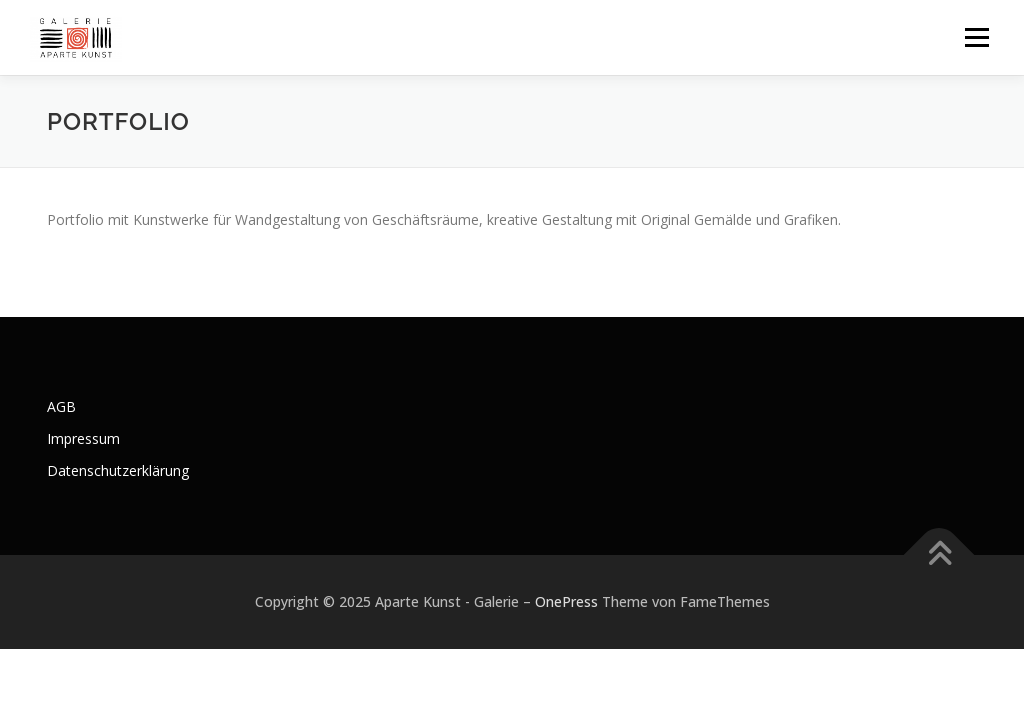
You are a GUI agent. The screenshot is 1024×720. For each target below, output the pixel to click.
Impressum (83, 438)
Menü (976, 37)
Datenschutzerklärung (118, 470)
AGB (61, 406)
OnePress (566, 601)
